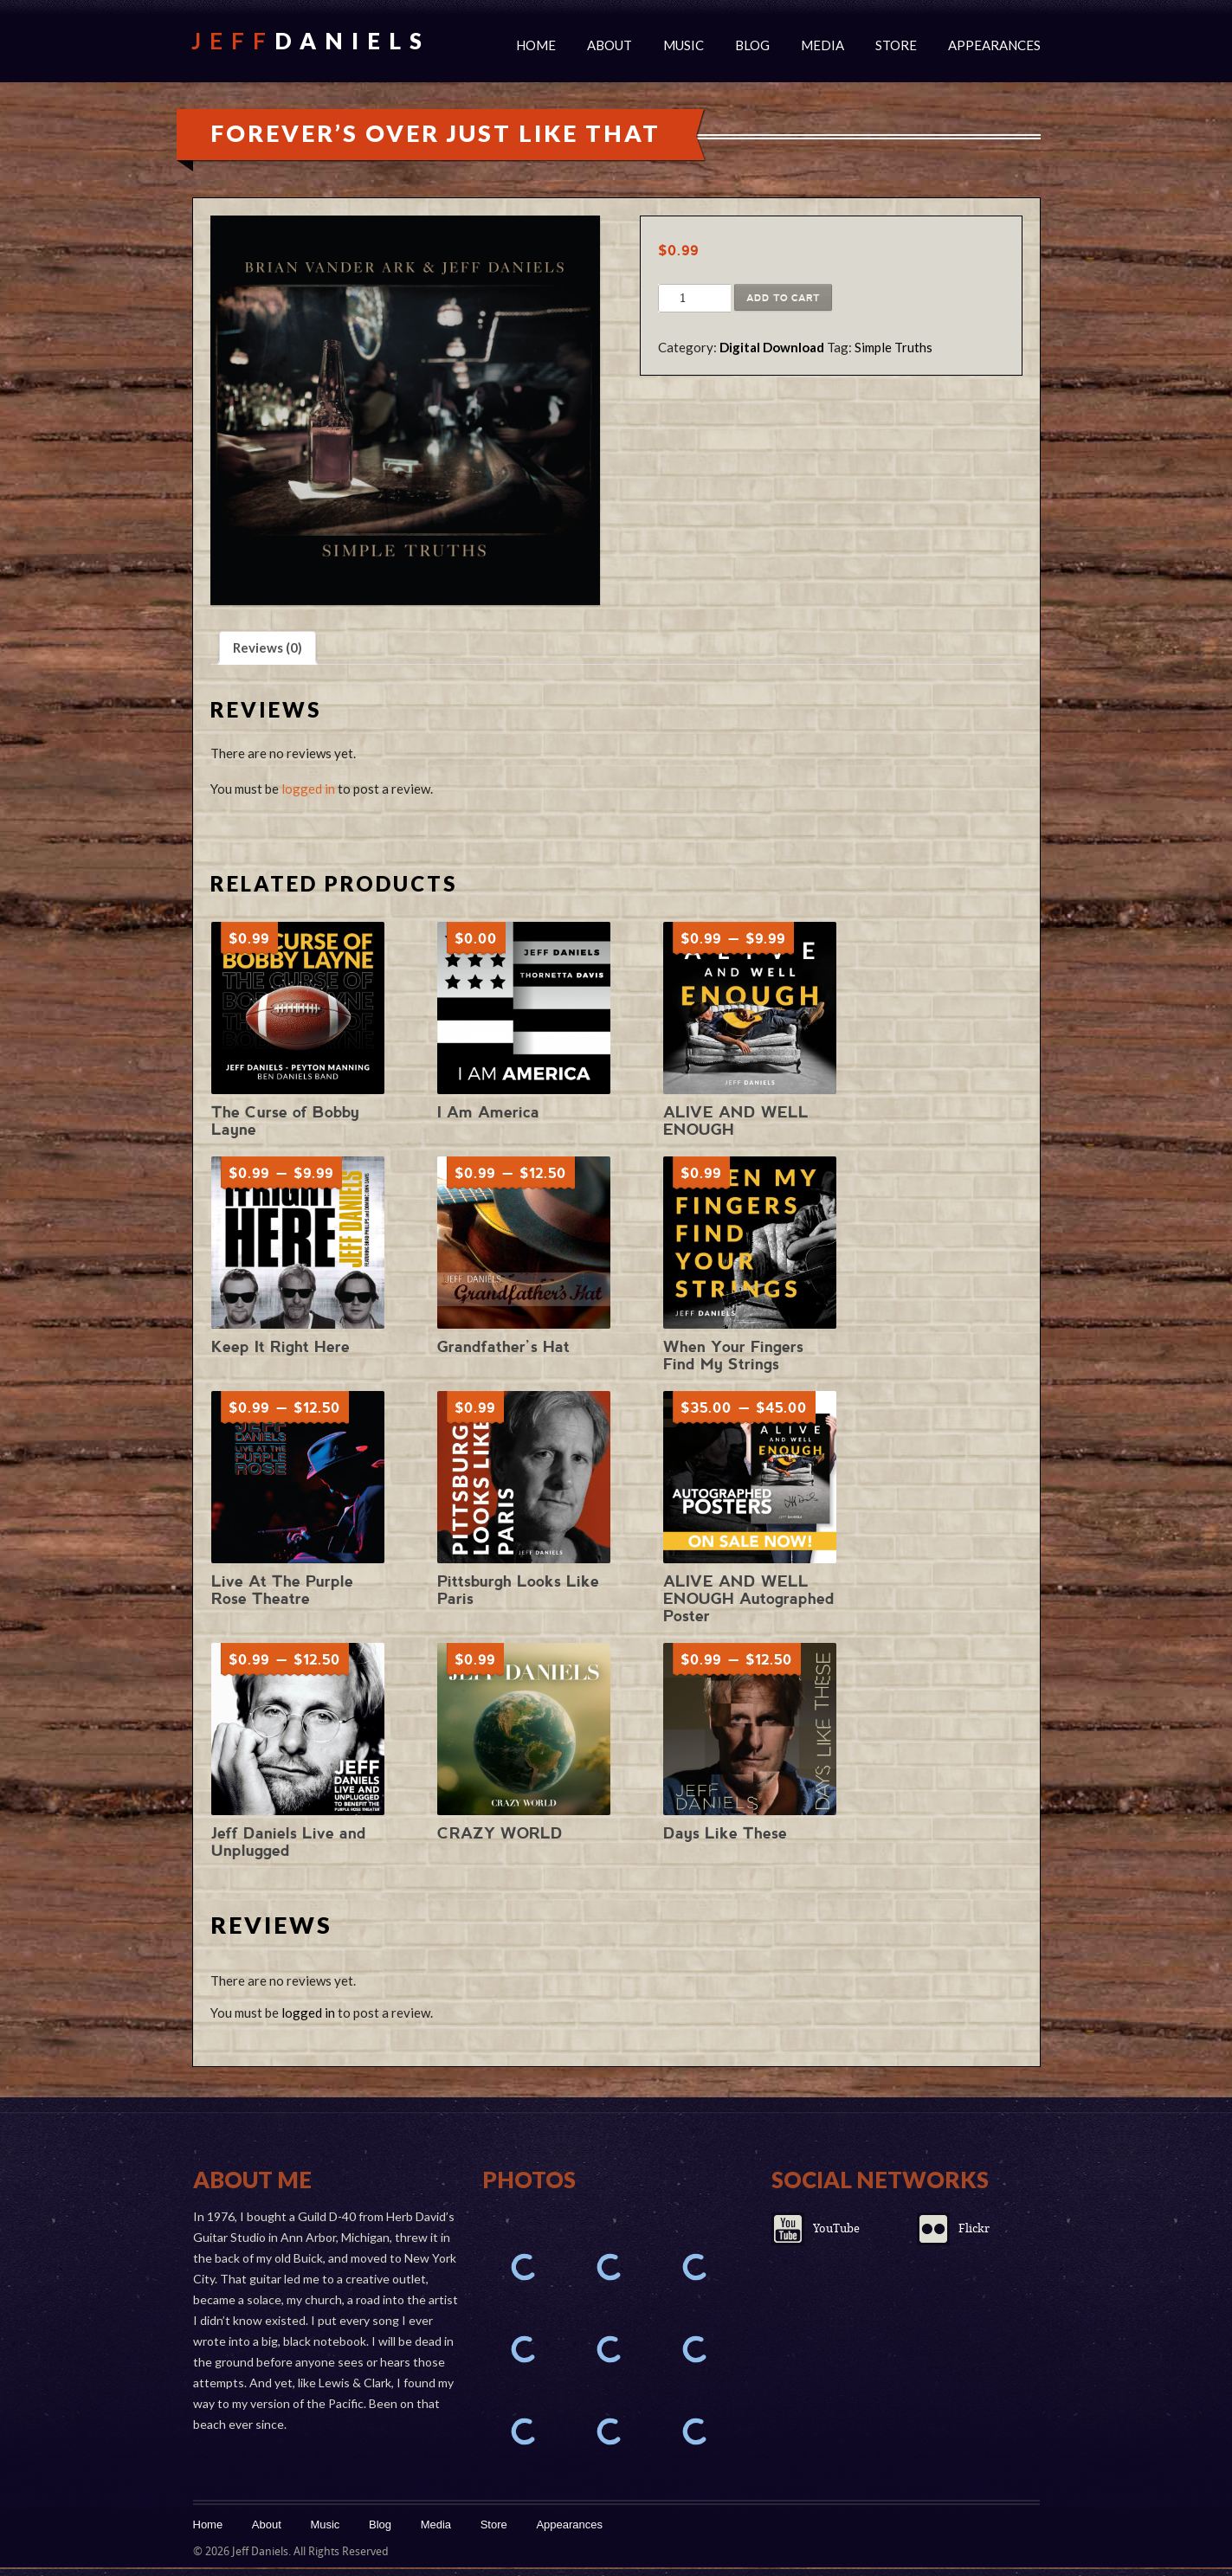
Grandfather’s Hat (503, 1346)
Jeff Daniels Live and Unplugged (288, 1841)
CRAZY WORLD (500, 1833)
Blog (752, 45)
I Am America (488, 1112)
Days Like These (725, 1833)
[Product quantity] (682, 299)
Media (822, 45)
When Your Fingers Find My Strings (733, 1355)
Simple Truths (893, 347)
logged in (308, 788)
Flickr (974, 2228)
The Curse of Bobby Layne (285, 1120)
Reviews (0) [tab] (267, 647)
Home (536, 45)
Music (683, 45)
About (609, 45)
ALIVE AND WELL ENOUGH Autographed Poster (749, 1598)
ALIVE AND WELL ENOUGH (736, 1120)
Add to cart (783, 298)
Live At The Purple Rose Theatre (282, 1589)
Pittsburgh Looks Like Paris (518, 1589)
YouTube (836, 2228)
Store (896, 45)
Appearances (994, 45)
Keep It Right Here (280, 1346)
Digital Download (771, 347)
